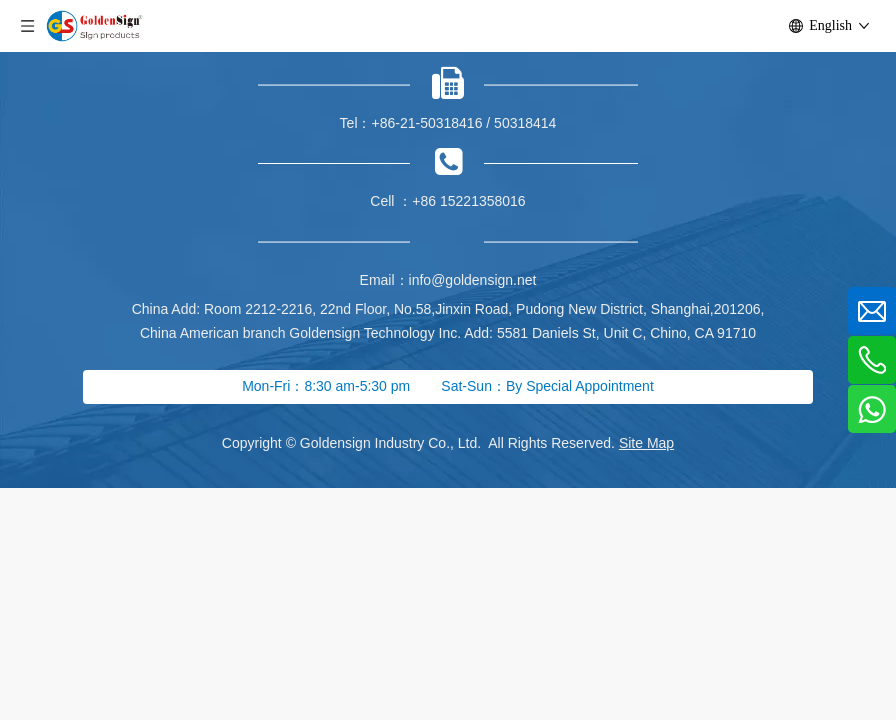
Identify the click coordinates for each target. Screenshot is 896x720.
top (854, 634)
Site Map (646, 443)
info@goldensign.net (473, 280)
